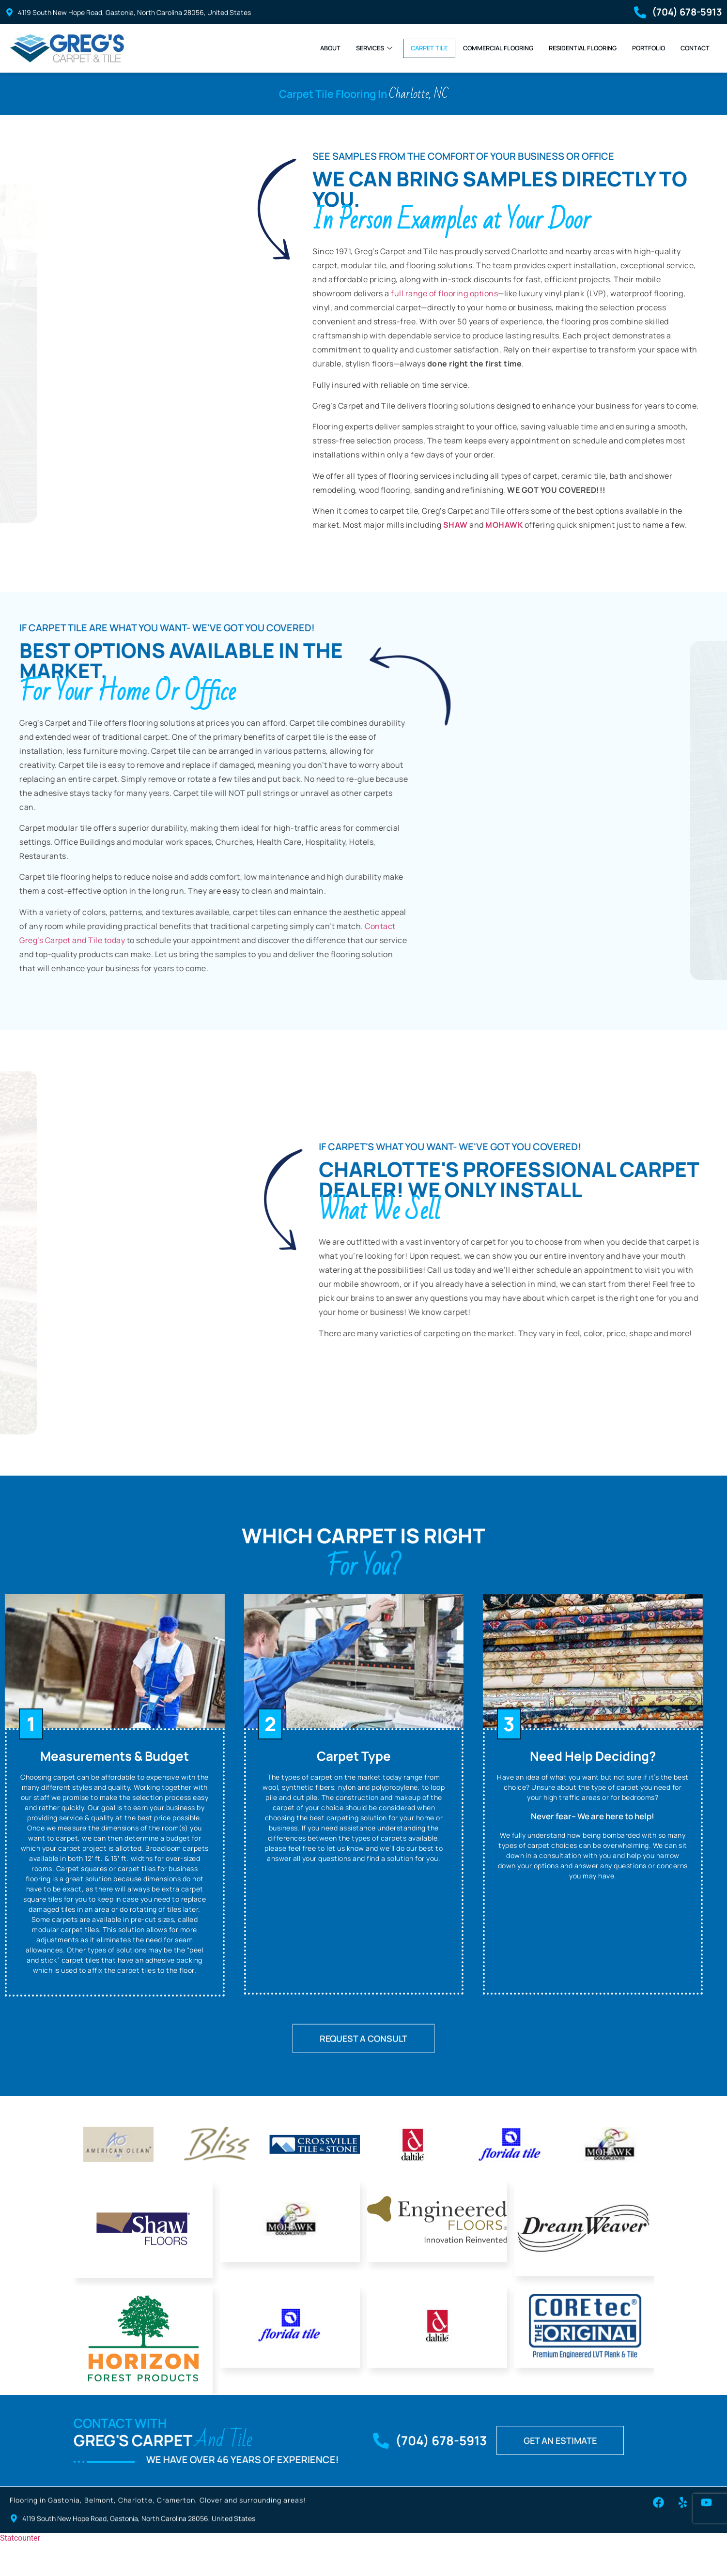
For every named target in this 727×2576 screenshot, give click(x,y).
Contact (692, 48)
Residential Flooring (563, 48)
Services (321, 48)
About (273, 48)
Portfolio (639, 48)
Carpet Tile (384, 48)
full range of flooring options (444, 301)
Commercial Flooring (464, 48)
